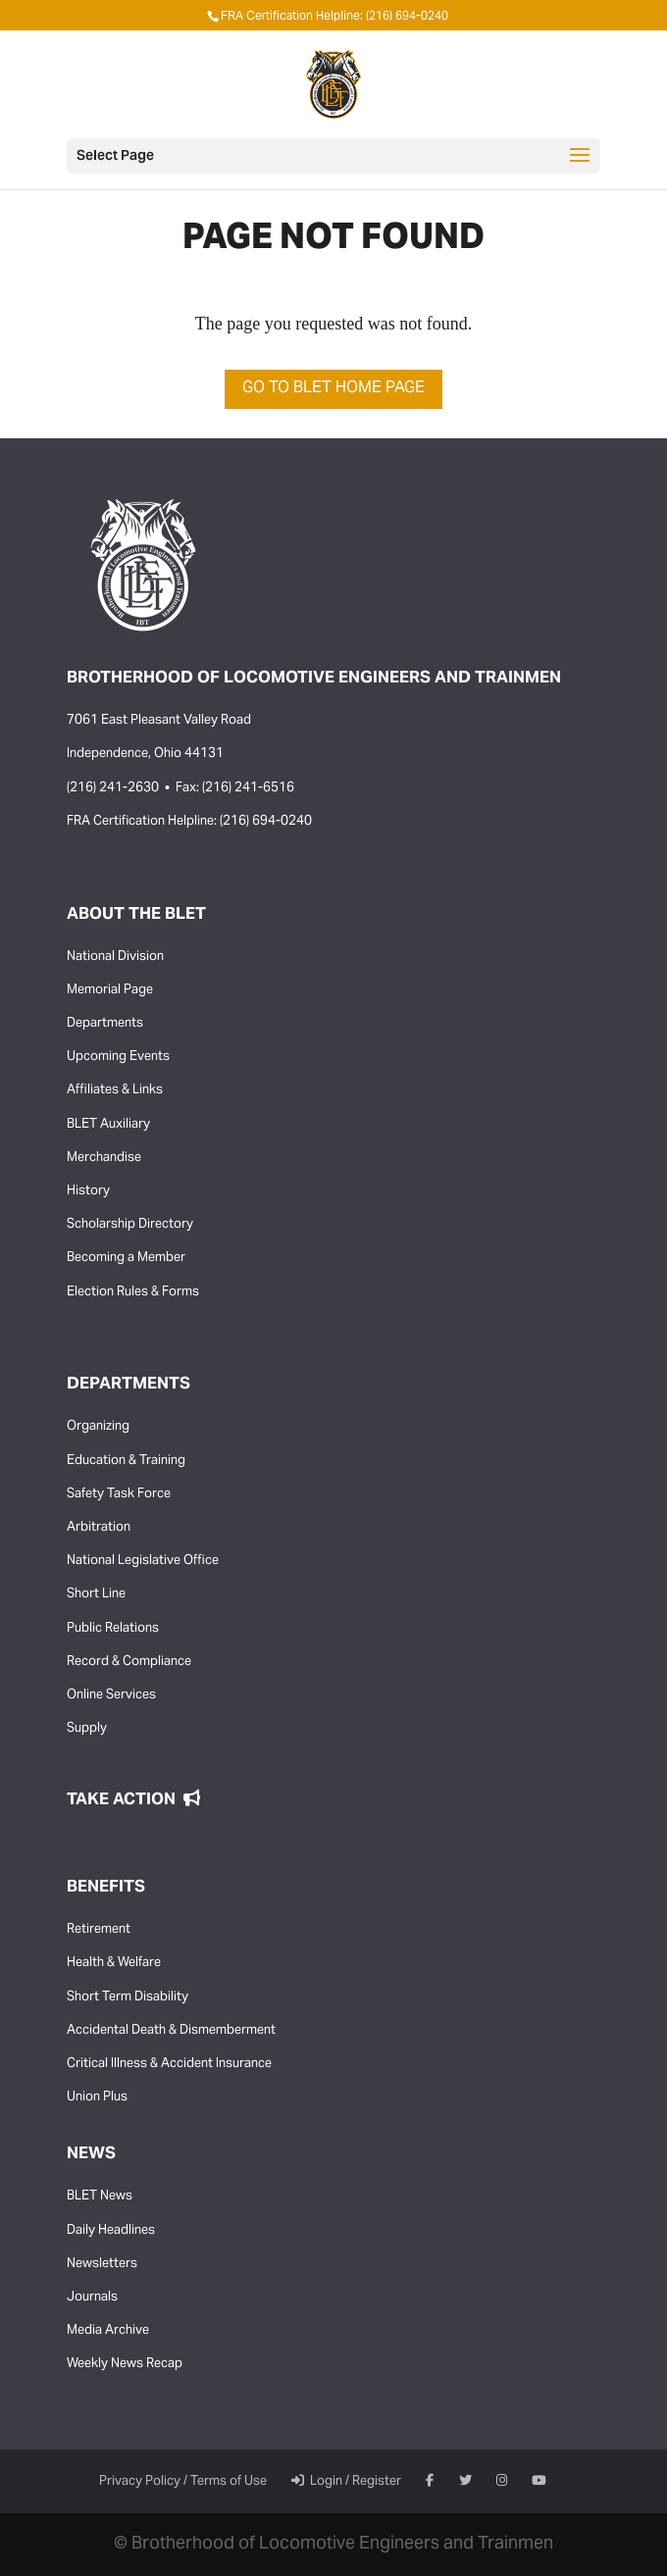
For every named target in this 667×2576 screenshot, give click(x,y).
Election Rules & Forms (133, 1292)
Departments (105, 1023)
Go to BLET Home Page (333, 388)
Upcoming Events (118, 1057)
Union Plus (97, 2097)
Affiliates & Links (115, 1090)
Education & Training (126, 1461)
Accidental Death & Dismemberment (171, 2031)
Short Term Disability (127, 1997)
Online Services (111, 1695)
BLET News (99, 2196)
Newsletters (102, 2264)
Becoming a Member (126, 1258)
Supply (87, 1729)
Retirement (98, 1930)
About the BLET (136, 915)
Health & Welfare (114, 1963)
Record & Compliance (129, 1662)
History (88, 1191)
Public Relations (113, 1628)
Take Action (133, 1800)
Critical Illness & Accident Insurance (169, 2064)
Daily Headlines (111, 2231)
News (91, 2154)
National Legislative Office (143, 1561)
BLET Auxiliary (108, 1124)
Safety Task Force (119, 1494)
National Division (115, 957)
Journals (92, 2297)
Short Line (96, 1594)
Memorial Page (110, 990)
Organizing (98, 1426)
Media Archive (108, 2331)
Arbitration (98, 1527)
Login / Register (346, 2482)
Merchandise (104, 1158)
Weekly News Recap (124, 2364)
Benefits (106, 1887)
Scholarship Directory (130, 1224)
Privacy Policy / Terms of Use (183, 2482)
